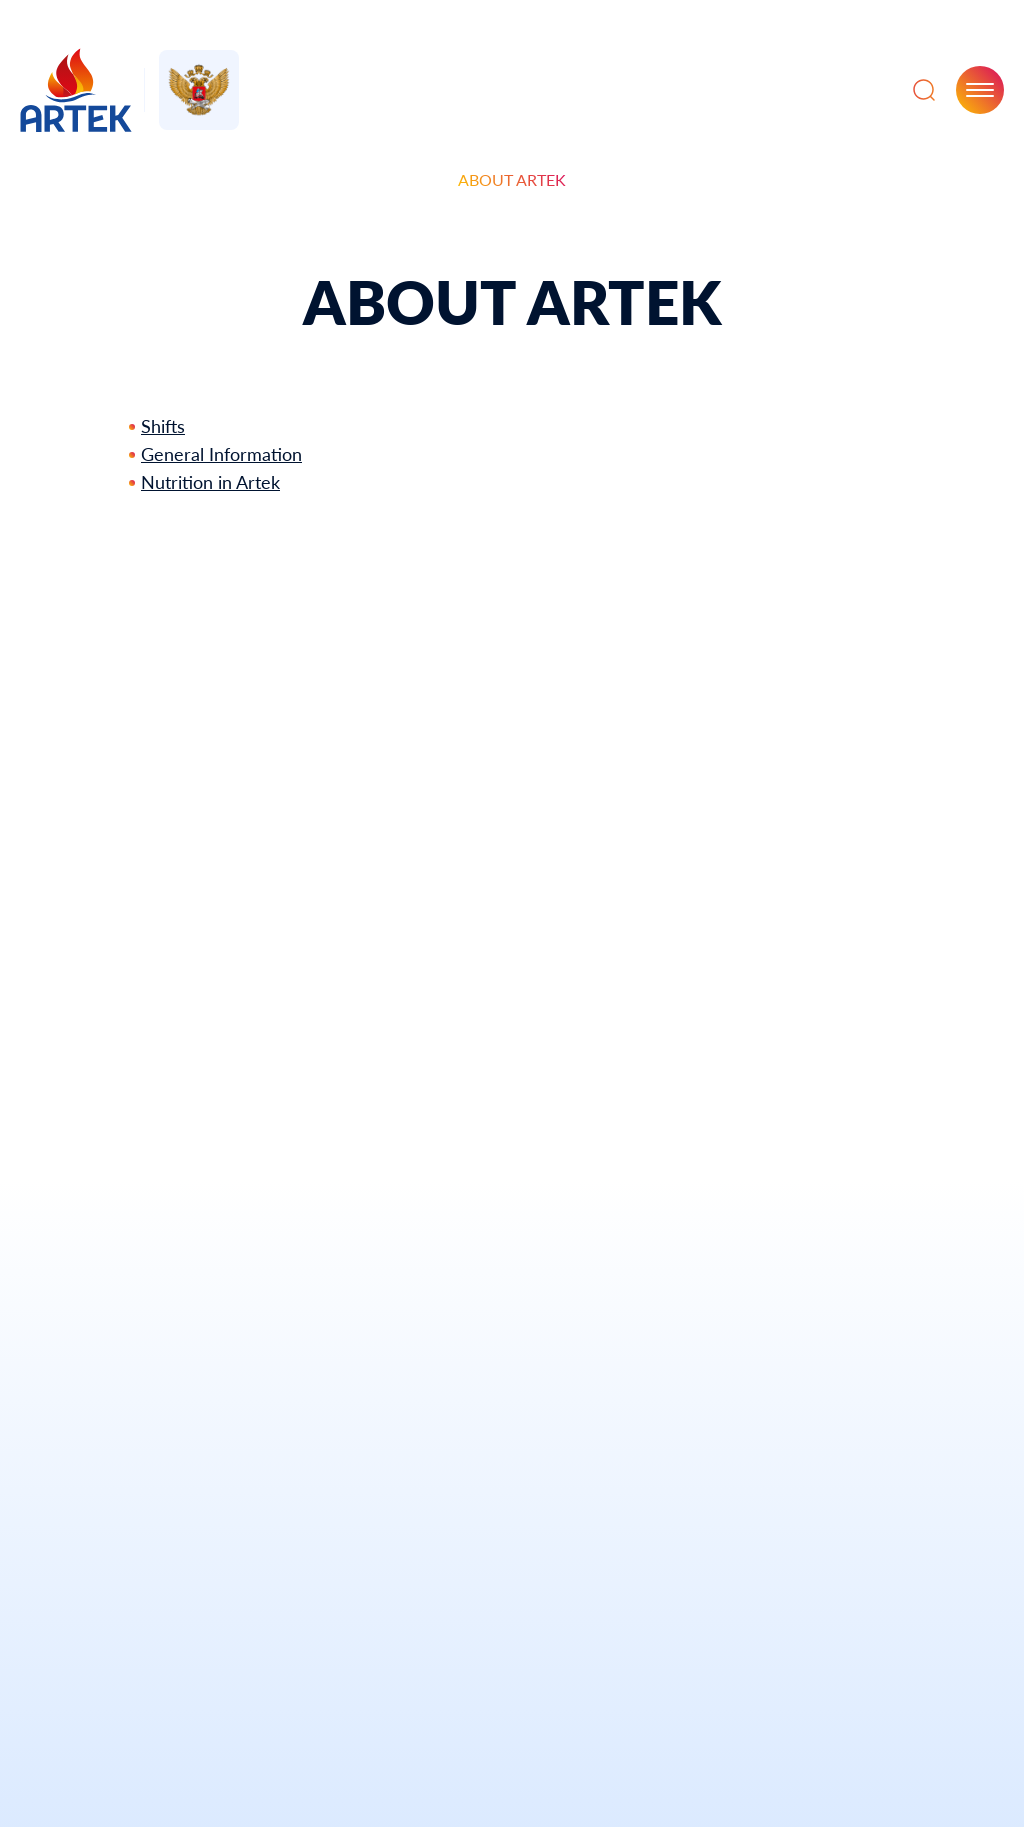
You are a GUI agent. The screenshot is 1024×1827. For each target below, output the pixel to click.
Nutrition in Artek (210, 482)
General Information (221, 454)
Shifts (163, 426)
